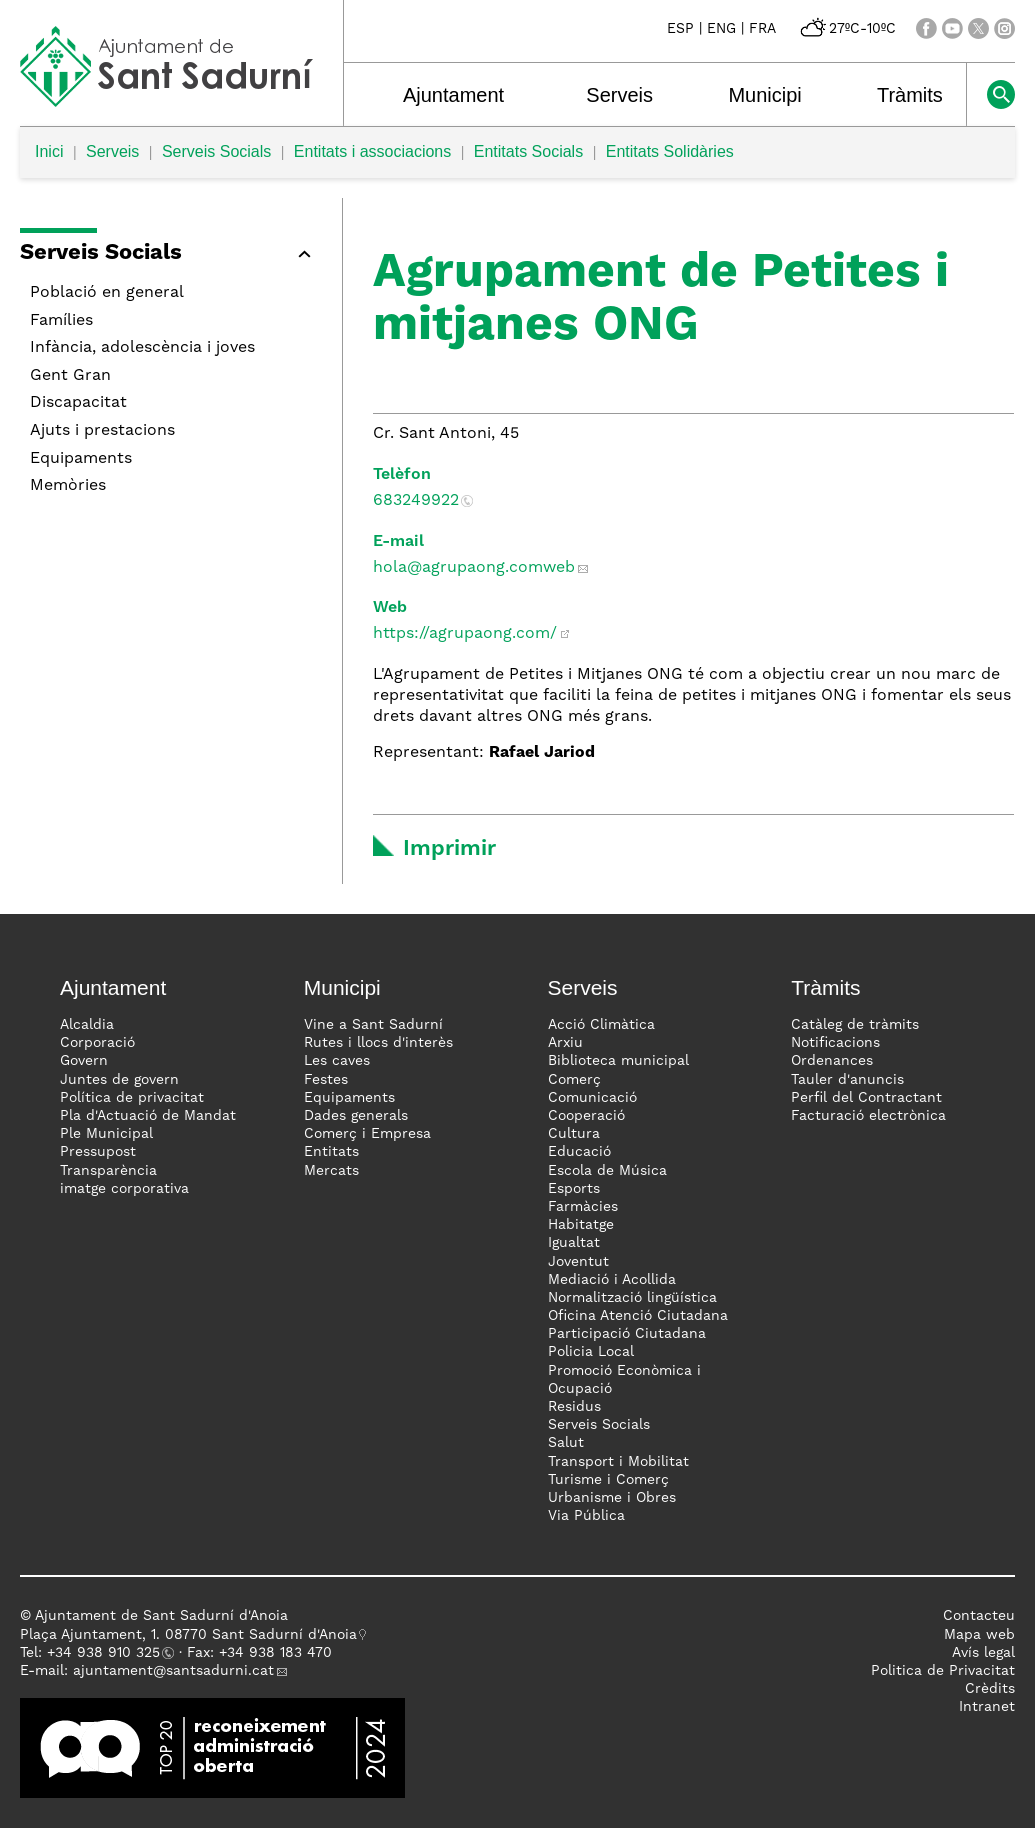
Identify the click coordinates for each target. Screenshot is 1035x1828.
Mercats (331, 1171)
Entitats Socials (528, 151)
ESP (680, 29)
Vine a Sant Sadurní (373, 1025)
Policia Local (591, 1352)
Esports (574, 1189)
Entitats (331, 1152)
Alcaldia (87, 1025)
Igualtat (574, 1243)
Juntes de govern (119, 1080)
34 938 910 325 (107, 1653)
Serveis (619, 95)
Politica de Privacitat (943, 1671)
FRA (762, 29)
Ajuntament (453, 95)
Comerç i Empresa (367, 1134)
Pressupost (98, 1152)
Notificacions (835, 1043)
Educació (579, 1152)
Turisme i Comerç (608, 1480)
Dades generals (356, 1116)
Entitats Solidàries (670, 151)
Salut (566, 1443)
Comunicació (592, 1098)
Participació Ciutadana (627, 1334)
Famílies (61, 321)
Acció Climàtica (601, 1025)
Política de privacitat (132, 1098)
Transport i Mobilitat (618, 1462)
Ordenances (832, 1061)
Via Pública (586, 1516)
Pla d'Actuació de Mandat (148, 1116)
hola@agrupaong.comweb (474, 568)
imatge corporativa (124, 1189)
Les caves (337, 1061)
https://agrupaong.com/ (465, 634)
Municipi (764, 95)
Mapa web (979, 1635)
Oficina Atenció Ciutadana (638, 1316)
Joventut (578, 1262)
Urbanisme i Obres (612, 1498)
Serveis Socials (216, 151)
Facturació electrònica (868, 1116)
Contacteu (979, 1616)
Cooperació (586, 1116)
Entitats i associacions (372, 151)
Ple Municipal (106, 1134)
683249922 (416, 501)
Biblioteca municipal (618, 1061)
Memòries (68, 486)
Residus (574, 1407)
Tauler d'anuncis (847, 1080)
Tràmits (910, 95)
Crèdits (990, 1689)
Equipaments (81, 459)
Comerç (574, 1080)
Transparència (108, 1171)
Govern (84, 1061)
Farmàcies (583, 1207)
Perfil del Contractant (866, 1098)
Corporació (97, 1043)
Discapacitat (78, 403)
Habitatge (581, 1225)
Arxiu (565, 1043)
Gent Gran (70, 376)
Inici (49, 151)
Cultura (574, 1134)
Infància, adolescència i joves (142, 348)
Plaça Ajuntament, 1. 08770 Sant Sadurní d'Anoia (188, 1635)
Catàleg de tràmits (855, 1025)
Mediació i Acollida (612, 1280)
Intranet (987, 1707)
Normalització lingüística (632, 1298)
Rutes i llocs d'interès (378, 1043)
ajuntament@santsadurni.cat (173, 1671)
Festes (326, 1080)
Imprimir (449, 849)
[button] (171, 256)
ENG (721, 29)
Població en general (107, 293)
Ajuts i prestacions (102, 431)
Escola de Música (607, 1171)
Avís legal (983, 1653)
